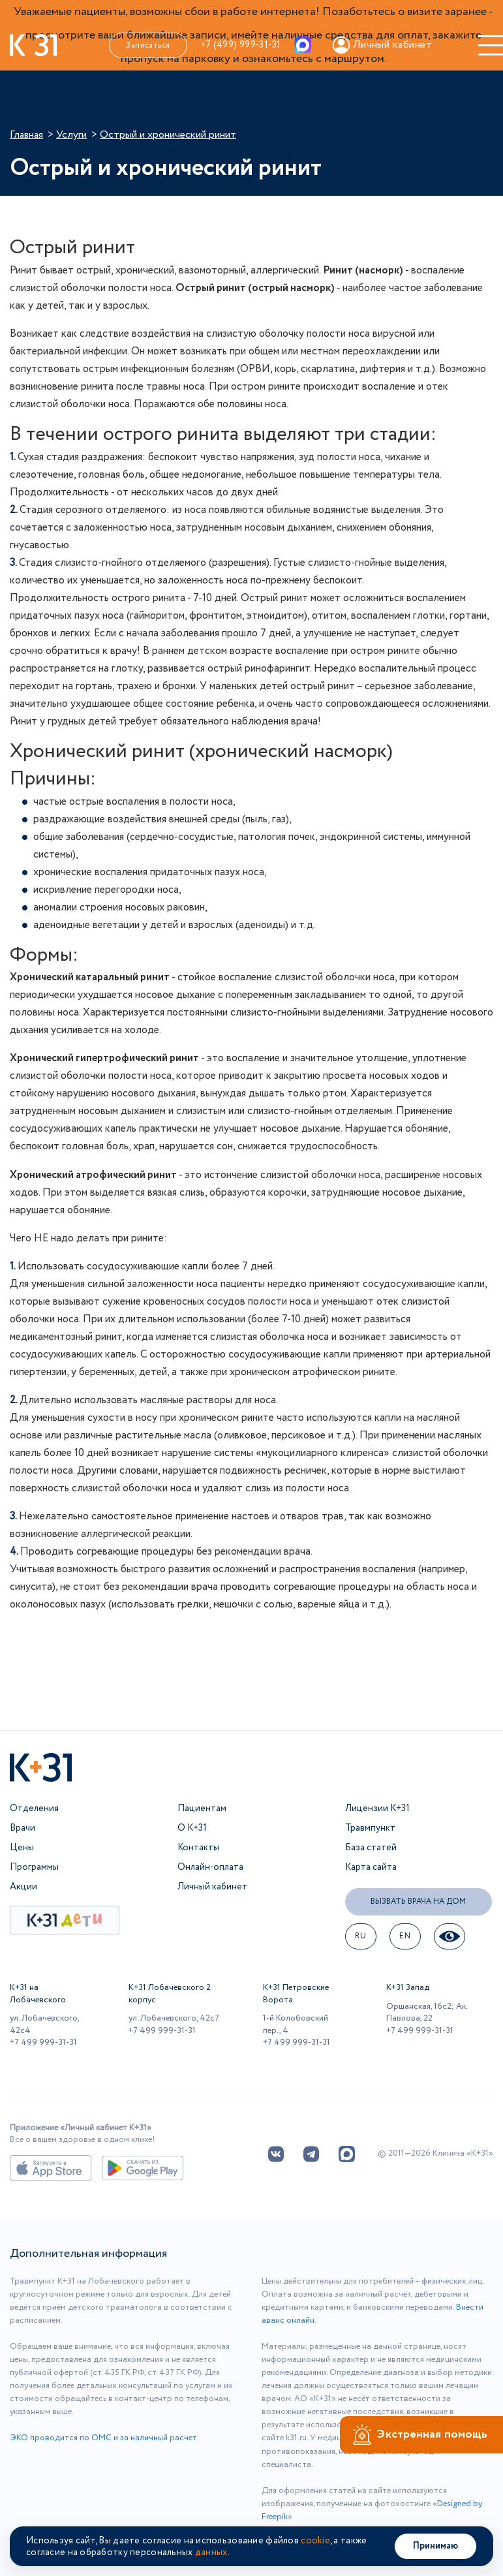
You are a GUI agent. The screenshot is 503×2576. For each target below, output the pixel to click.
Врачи (22, 1828)
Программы (34, 1867)
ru (360, 1936)
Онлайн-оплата (210, 1867)
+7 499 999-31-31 (43, 2042)
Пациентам (201, 1808)
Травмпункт (370, 1828)
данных (211, 2552)
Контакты (198, 1847)
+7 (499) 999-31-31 (240, 45)
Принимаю (435, 2546)
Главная (26, 134)
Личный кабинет (212, 1886)
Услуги (71, 134)
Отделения (34, 1808)
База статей (371, 1847)
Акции (23, 1886)
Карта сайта (371, 1867)
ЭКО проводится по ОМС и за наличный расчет (103, 2438)
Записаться (148, 45)
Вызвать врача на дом (418, 1901)
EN (404, 1936)
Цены (22, 1847)
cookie (315, 2540)
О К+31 (192, 1828)
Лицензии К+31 (377, 1808)
